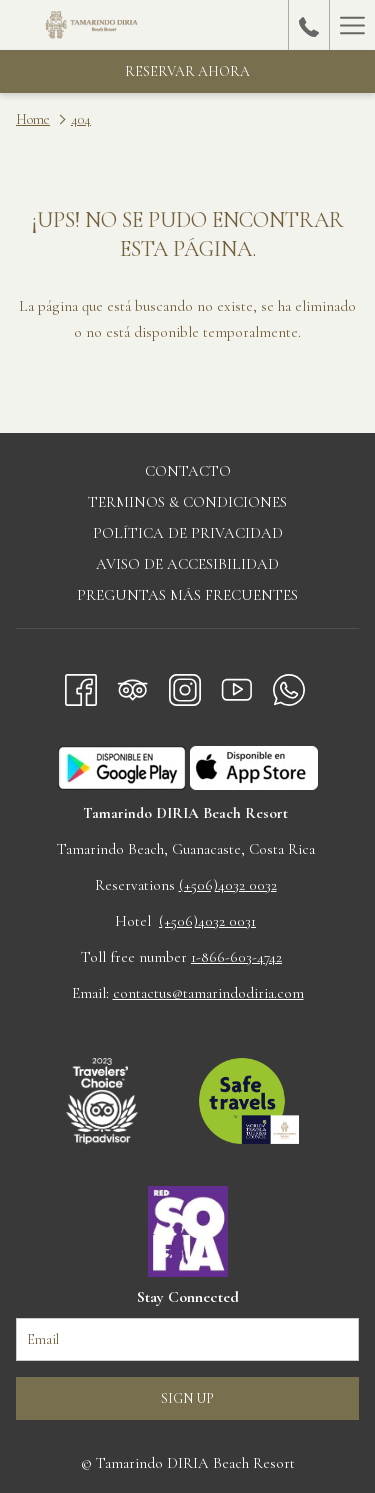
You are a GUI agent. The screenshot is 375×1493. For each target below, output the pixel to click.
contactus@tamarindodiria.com (208, 993)
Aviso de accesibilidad (187, 564)
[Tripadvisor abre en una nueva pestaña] (133, 686)
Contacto (188, 471)
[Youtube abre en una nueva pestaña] (237, 686)
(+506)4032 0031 (207, 921)
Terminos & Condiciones (187, 502)
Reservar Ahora (187, 71)
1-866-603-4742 (236, 957)
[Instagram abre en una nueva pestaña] (185, 686)
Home (33, 119)
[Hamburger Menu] (352, 25)
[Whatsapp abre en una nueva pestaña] (289, 686)
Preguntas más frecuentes (187, 595)
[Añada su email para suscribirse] (187, 1339)
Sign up (187, 1398)
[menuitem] (187, 473)
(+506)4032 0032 (228, 885)
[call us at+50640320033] (309, 25)
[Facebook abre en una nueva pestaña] (81, 686)
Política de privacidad (188, 533)
